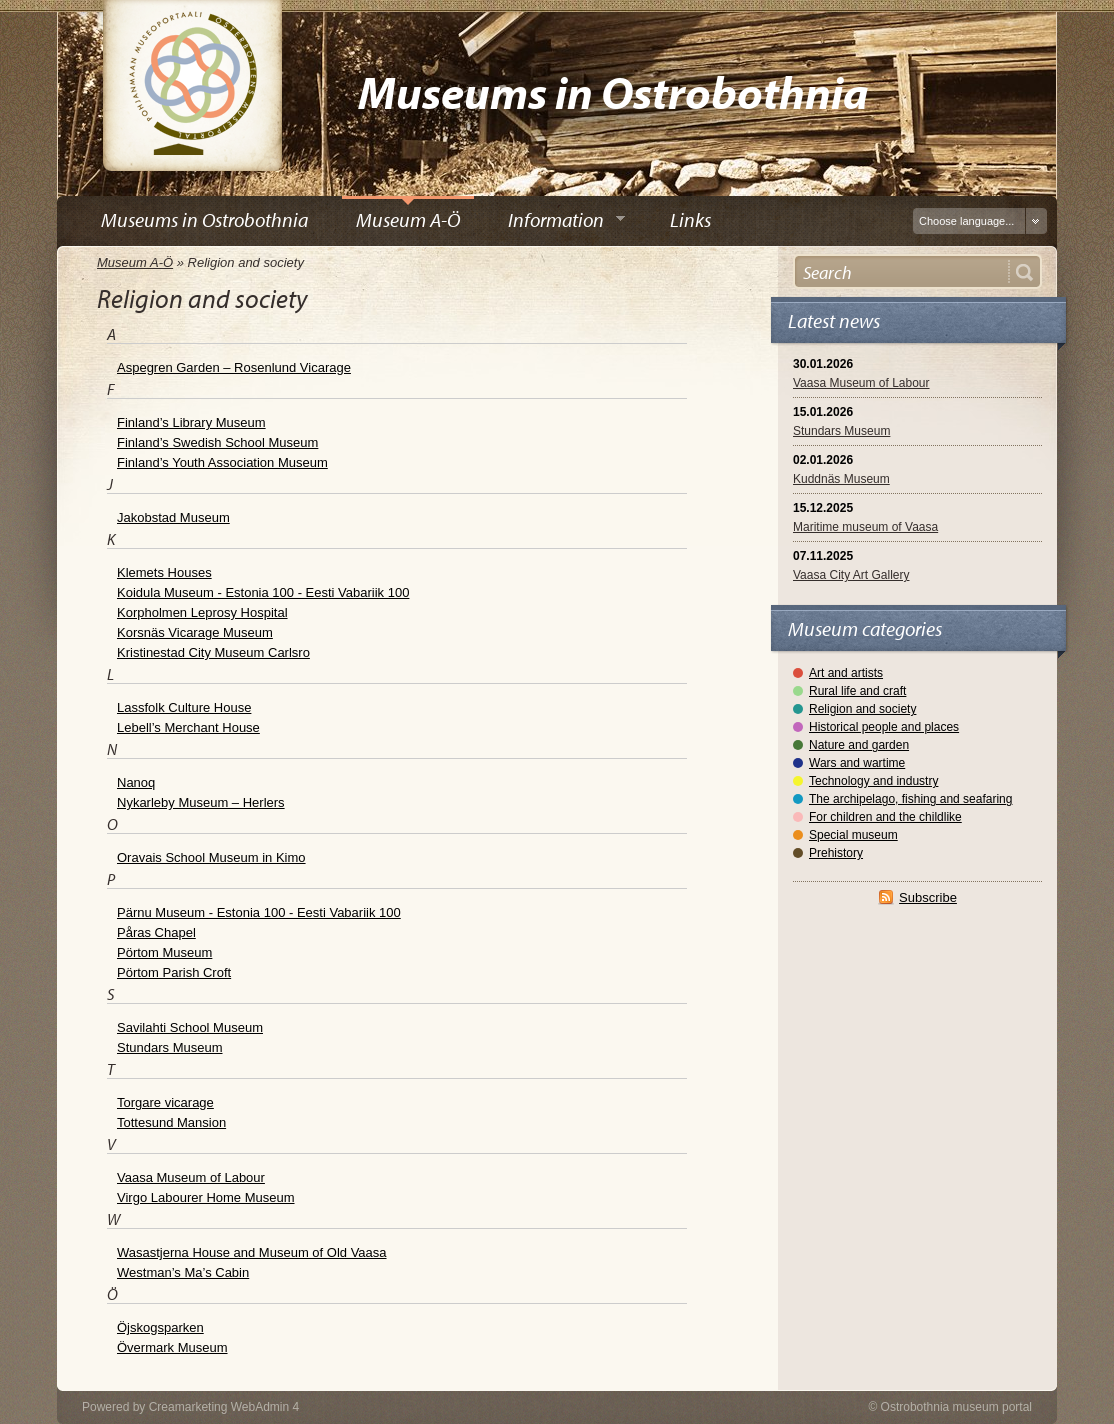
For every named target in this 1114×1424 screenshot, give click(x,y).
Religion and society (862, 709)
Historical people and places (884, 727)
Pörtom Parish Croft (174, 972)
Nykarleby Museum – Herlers (201, 802)
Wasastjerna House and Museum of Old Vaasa (252, 1252)
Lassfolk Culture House (184, 707)
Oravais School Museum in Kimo (211, 857)
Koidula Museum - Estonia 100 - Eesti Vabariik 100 (263, 592)
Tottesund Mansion (171, 1122)
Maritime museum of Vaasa (865, 527)
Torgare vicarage (165, 1102)
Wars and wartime (857, 763)
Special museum (853, 835)
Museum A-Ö (135, 262)
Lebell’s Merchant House (188, 727)
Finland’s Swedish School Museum (217, 442)
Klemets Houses (164, 572)
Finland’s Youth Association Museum (222, 462)
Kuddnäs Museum (841, 479)
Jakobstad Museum (173, 517)
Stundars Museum (841, 431)
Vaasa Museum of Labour (861, 383)
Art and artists (846, 673)
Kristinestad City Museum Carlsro (213, 652)
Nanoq (136, 782)
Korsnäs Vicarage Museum (195, 632)
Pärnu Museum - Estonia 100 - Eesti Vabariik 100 (259, 912)
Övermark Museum (172, 1347)
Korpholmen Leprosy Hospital (202, 612)
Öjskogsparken (160, 1327)
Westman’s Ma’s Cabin (183, 1272)
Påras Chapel (156, 932)
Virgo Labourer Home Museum (206, 1197)
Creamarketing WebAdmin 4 (224, 1407)
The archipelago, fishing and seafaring (910, 799)
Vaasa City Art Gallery (851, 575)
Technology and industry (873, 781)
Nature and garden (859, 745)
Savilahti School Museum (190, 1027)
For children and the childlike (885, 817)
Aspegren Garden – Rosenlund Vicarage (234, 367)
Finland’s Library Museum (191, 422)
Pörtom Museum (164, 952)
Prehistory (836, 853)
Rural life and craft (857, 691)
